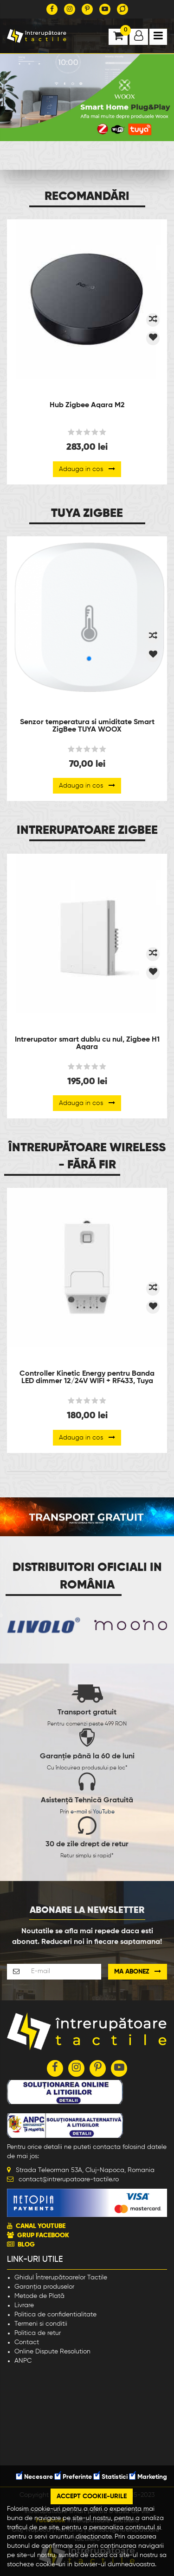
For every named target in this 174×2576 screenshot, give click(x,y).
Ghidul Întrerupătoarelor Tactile (60, 2277)
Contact (26, 2342)
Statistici (111, 2477)
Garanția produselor (44, 2287)
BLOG (26, 2244)
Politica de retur (37, 2333)
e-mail (79, 1812)
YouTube (104, 1812)
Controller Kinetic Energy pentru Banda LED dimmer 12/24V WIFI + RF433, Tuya (87, 1377)
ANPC (23, 2361)
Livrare (24, 2305)
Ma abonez (137, 1971)
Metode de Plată (39, 2296)
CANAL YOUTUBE (40, 2226)
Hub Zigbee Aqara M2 (87, 405)
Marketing (148, 2477)
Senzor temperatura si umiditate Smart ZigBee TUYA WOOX (87, 726)
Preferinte (73, 2477)
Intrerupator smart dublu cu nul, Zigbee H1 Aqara (87, 1043)
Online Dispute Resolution (52, 2351)
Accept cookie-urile (92, 2496)
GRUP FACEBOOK (43, 2235)
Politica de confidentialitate (55, 2314)
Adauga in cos (87, 469)
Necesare (34, 2477)
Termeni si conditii (40, 2324)
